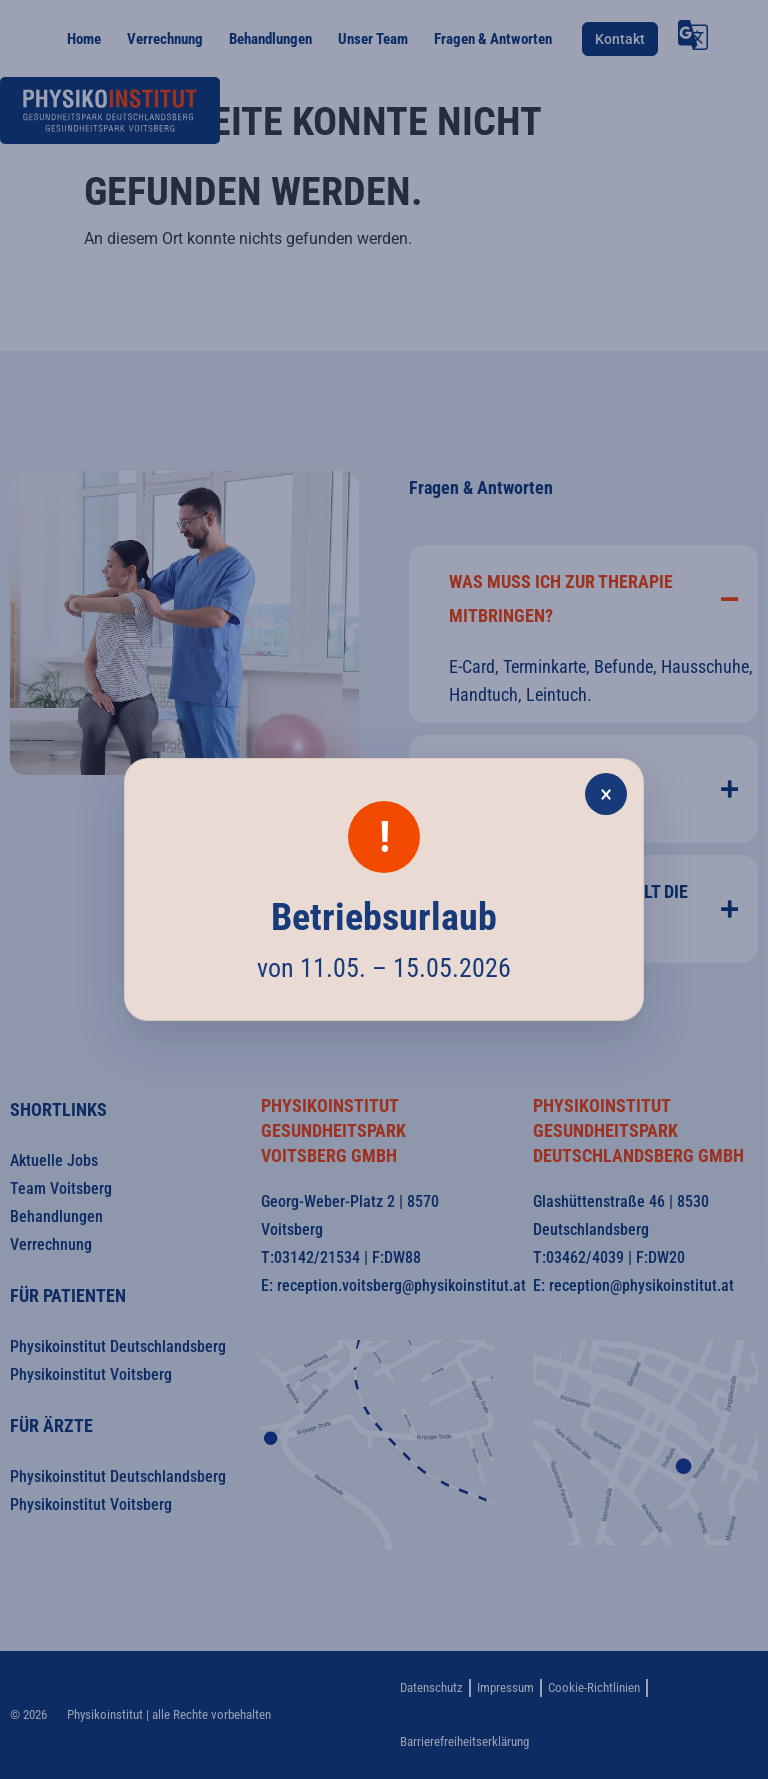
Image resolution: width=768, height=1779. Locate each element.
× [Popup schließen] (606, 794)
